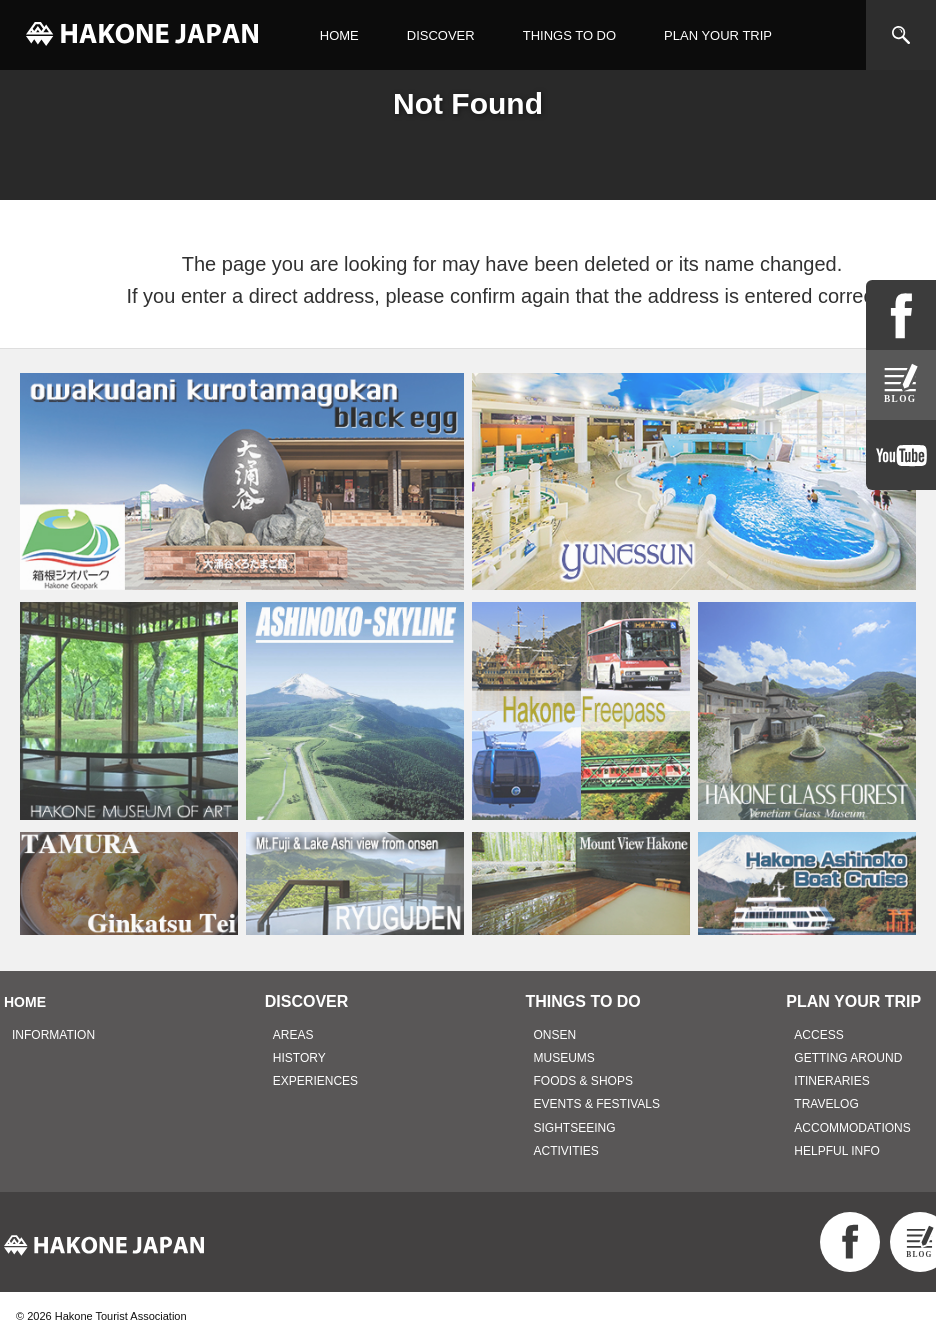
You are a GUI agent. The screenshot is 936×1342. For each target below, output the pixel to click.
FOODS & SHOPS (583, 1081)
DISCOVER (441, 35)
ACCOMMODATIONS (852, 1128)
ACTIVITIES (566, 1151)
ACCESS (818, 1035)
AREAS (293, 1035)
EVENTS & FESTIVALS (597, 1104)
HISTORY (299, 1058)
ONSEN (555, 1035)
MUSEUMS (564, 1058)
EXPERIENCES (315, 1081)
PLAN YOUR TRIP (718, 35)
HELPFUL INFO (837, 1151)
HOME (339, 35)
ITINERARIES (831, 1081)
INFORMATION (53, 1035)
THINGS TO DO (569, 35)
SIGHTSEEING (575, 1128)
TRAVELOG (826, 1104)
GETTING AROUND (848, 1058)
